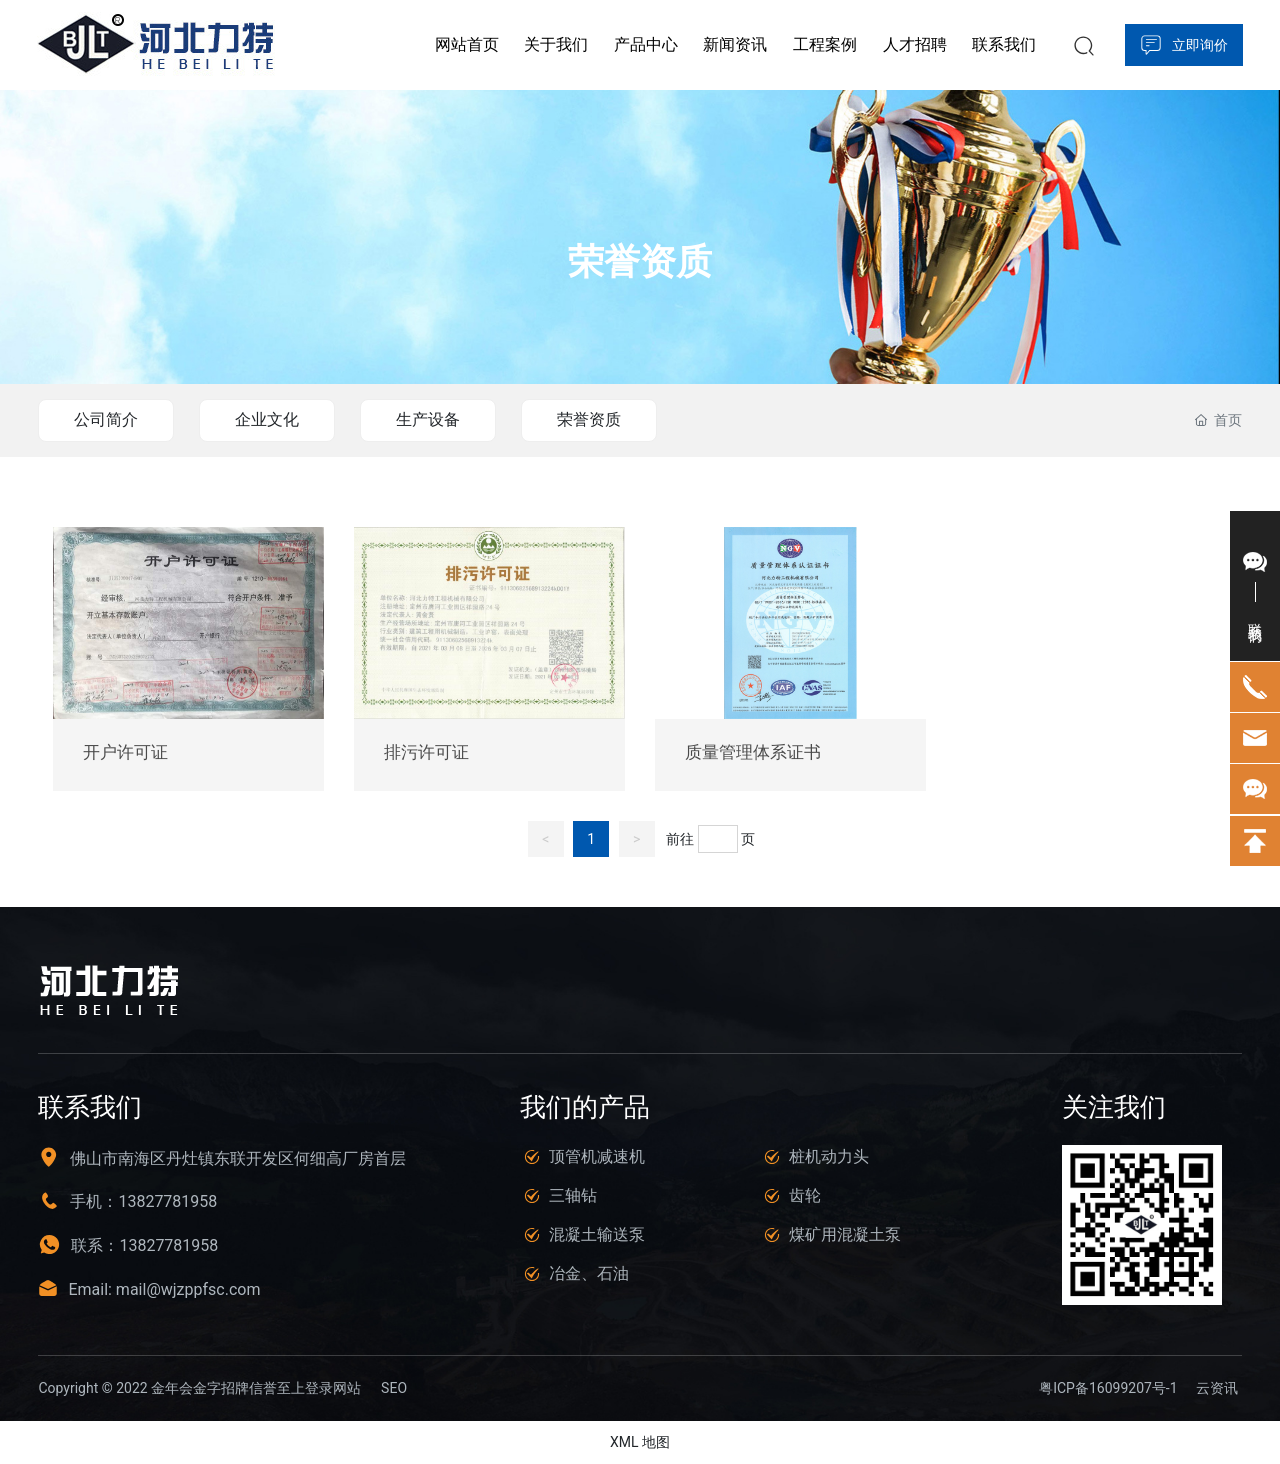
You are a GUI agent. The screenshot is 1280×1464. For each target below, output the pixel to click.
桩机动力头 (829, 1156)
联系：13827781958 (144, 1245)
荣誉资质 (640, 263)
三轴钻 (573, 1195)
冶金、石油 (589, 1273)
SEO (394, 1388)
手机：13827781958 (143, 1201)
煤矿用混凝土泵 (845, 1234)
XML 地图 (640, 1442)
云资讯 (1217, 1388)
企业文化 (267, 419)
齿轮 (805, 1195)
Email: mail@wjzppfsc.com (164, 1289)
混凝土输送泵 (597, 1234)
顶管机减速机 (597, 1156)
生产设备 (428, 419)
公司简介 (106, 419)
